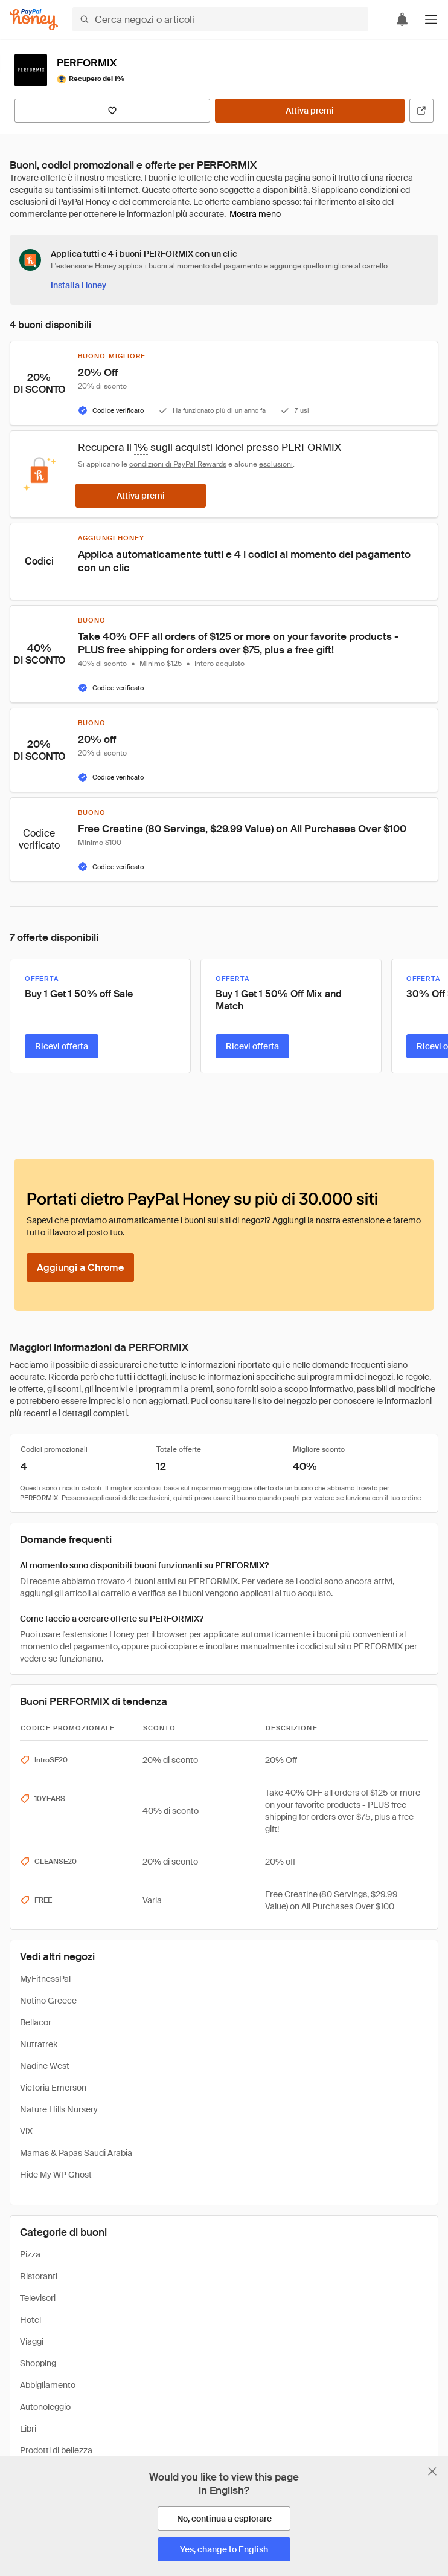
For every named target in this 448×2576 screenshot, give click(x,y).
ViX (26, 2131)
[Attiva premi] (310, 111)
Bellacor (35, 2022)
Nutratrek (38, 2044)
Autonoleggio (45, 2406)
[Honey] (34, 19)
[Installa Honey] (78, 285)
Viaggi (31, 2341)
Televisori (38, 2298)
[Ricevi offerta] (61, 1046)
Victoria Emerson (53, 2087)
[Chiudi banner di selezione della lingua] (432, 2471)
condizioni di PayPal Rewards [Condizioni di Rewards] (177, 464)
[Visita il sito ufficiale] (421, 111)
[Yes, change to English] (224, 2549)
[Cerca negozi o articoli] (220, 19)
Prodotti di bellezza (56, 2450)
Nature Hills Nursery (59, 2109)
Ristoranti (38, 2276)
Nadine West (44, 2065)
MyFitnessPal (45, 1978)
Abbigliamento (47, 2385)
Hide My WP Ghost (56, 2174)
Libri (28, 2428)
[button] (431, 19)
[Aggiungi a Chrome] (80, 1267)
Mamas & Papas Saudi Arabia (76, 2152)
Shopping (38, 2363)
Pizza (30, 2254)
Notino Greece (48, 2000)
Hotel (30, 2319)
